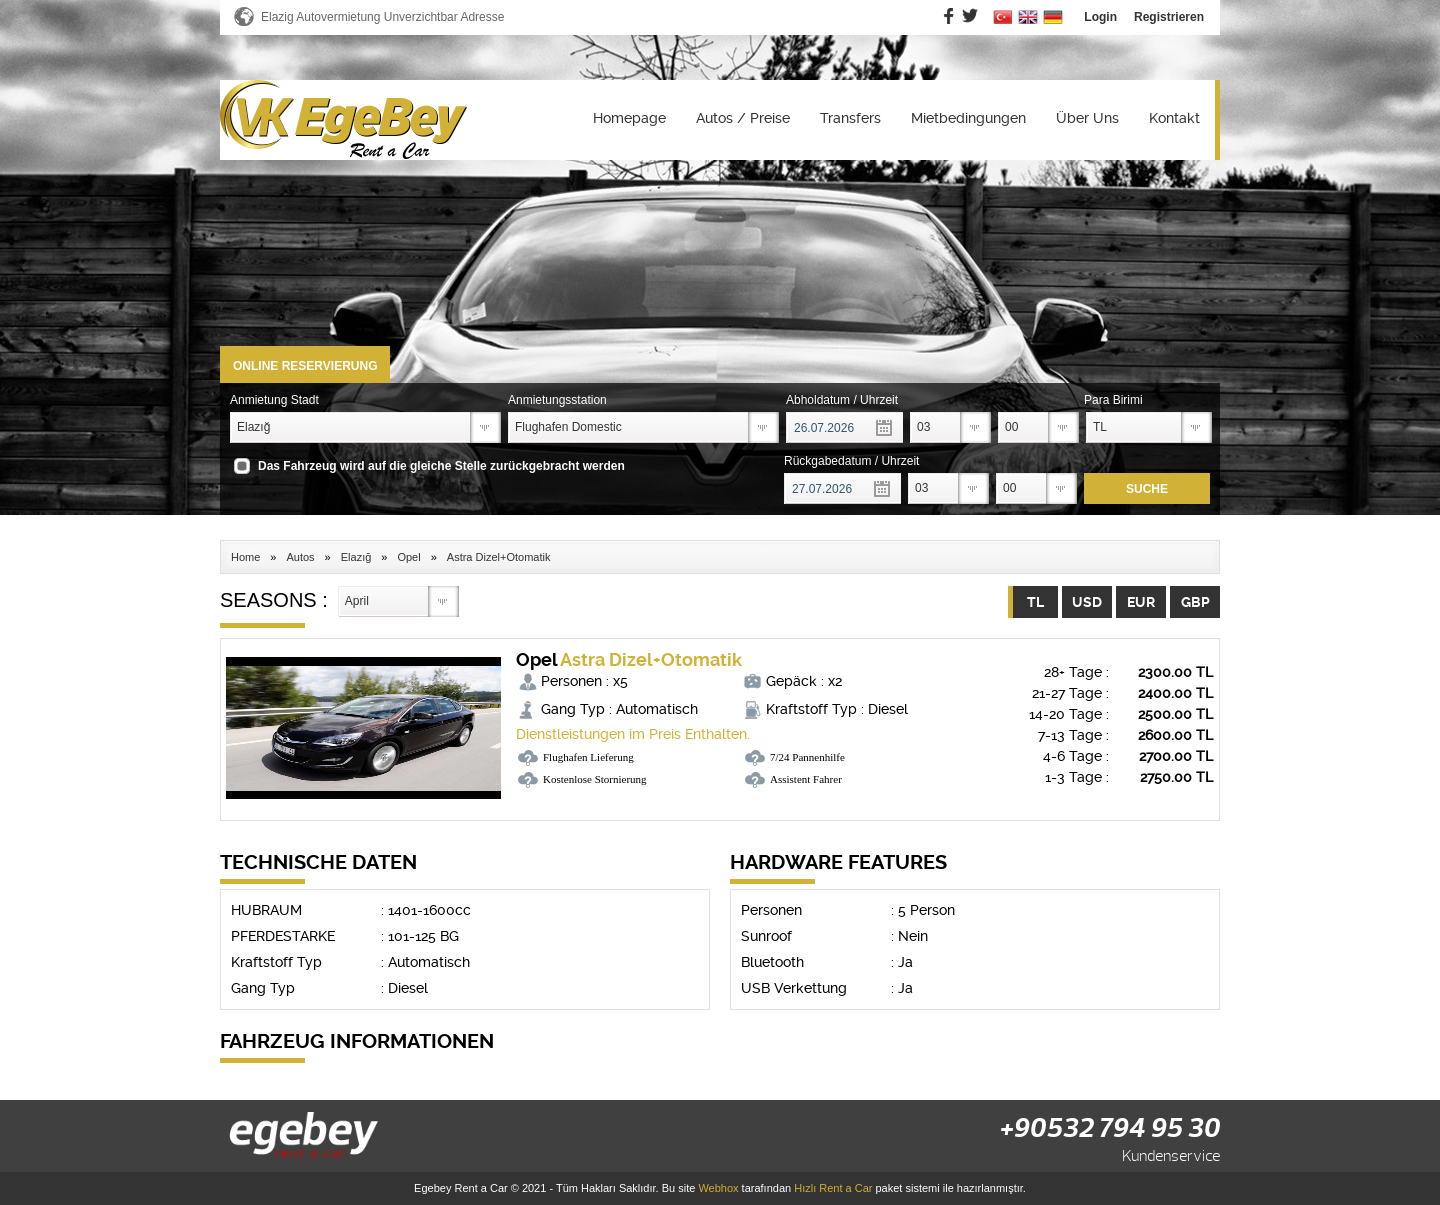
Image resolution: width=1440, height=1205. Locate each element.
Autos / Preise (743, 118)
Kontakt (1174, 118)
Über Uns (1087, 118)
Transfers (850, 118)
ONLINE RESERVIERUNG (305, 366)
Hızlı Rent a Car (833, 1188)
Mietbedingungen (968, 118)
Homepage (629, 118)
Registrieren (1169, 17)
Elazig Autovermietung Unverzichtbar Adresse (382, 17)
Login (1100, 17)
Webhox (718, 1188)
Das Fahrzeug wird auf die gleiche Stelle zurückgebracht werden (441, 466)
